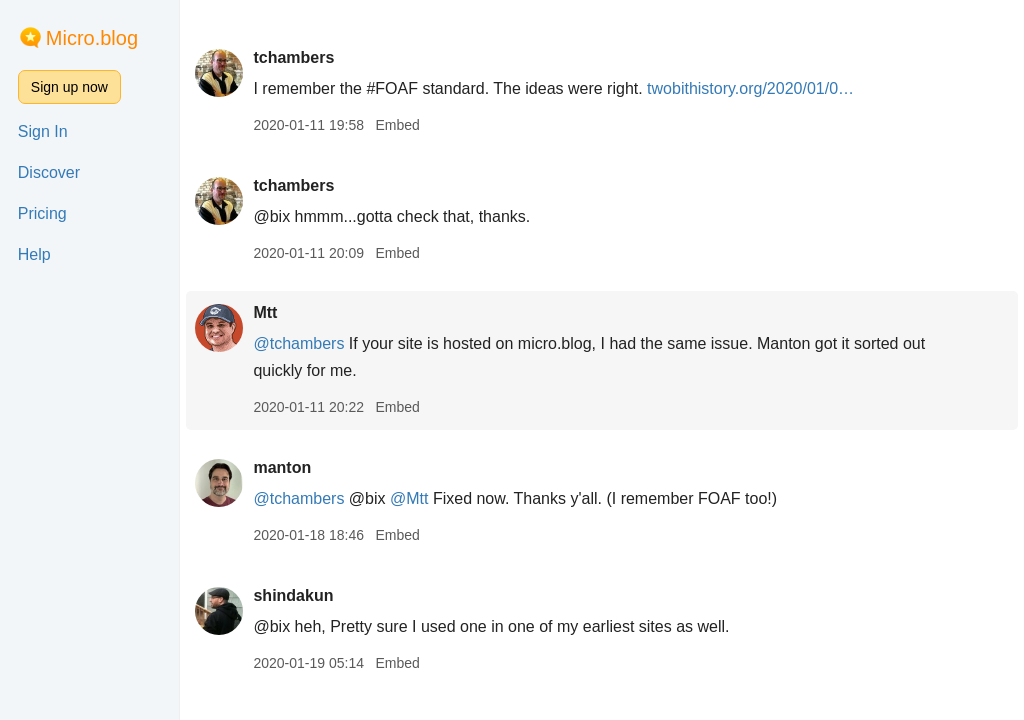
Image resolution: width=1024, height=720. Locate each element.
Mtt (265, 312)
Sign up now (69, 87)
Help (34, 254)
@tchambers (298, 343)
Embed (397, 125)
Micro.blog (92, 38)
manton (282, 467)
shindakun (293, 595)
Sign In (43, 131)
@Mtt (409, 498)
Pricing (42, 213)
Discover (49, 172)
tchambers (293, 57)
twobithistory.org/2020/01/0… (750, 88)
